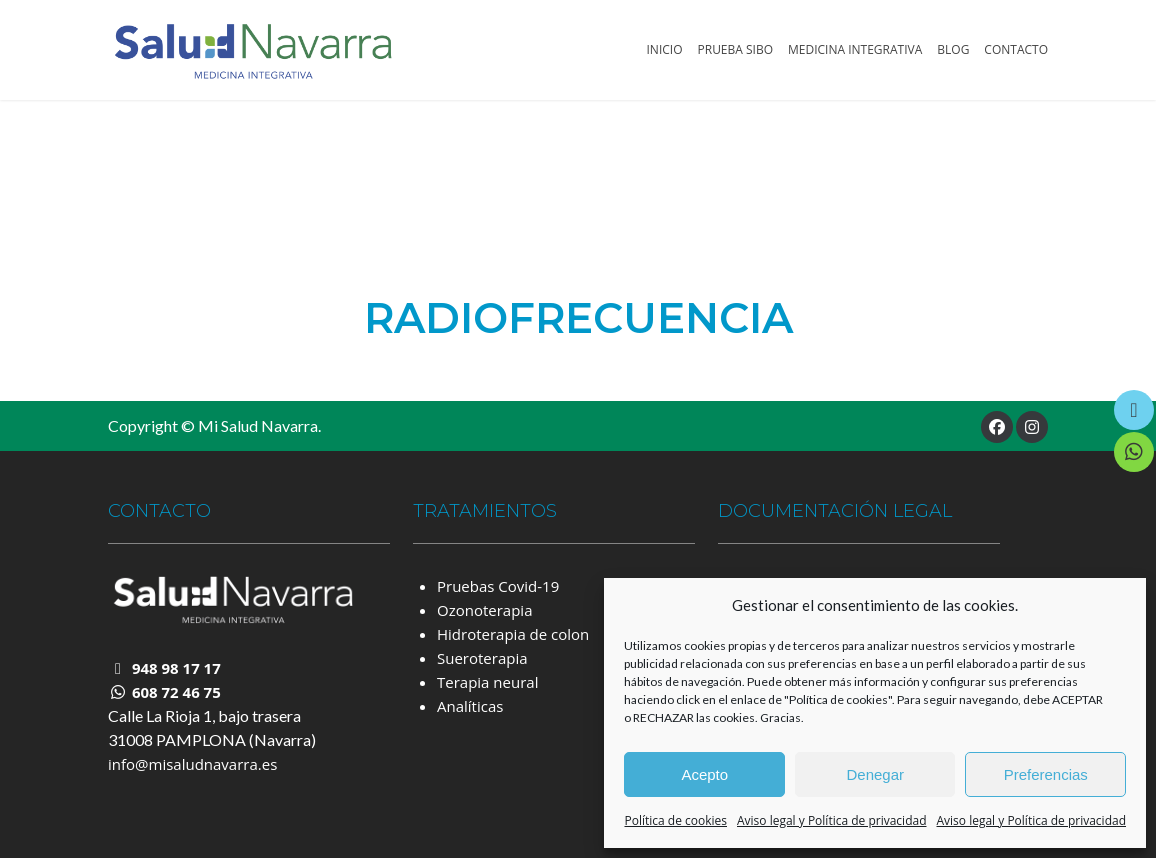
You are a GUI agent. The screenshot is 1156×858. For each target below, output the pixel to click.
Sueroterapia (482, 658)
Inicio (665, 49)
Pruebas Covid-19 (498, 586)
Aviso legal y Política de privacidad (832, 820)
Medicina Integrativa (855, 49)
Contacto (1016, 49)
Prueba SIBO (736, 49)
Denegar (875, 774)
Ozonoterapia (484, 610)
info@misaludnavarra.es (192, 764)
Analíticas (470, 706)
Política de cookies (675, 820)
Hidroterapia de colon (513, 634)
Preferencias (1046, 774)
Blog (953, 49)
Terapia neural (487, 682)
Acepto (704, 774)
